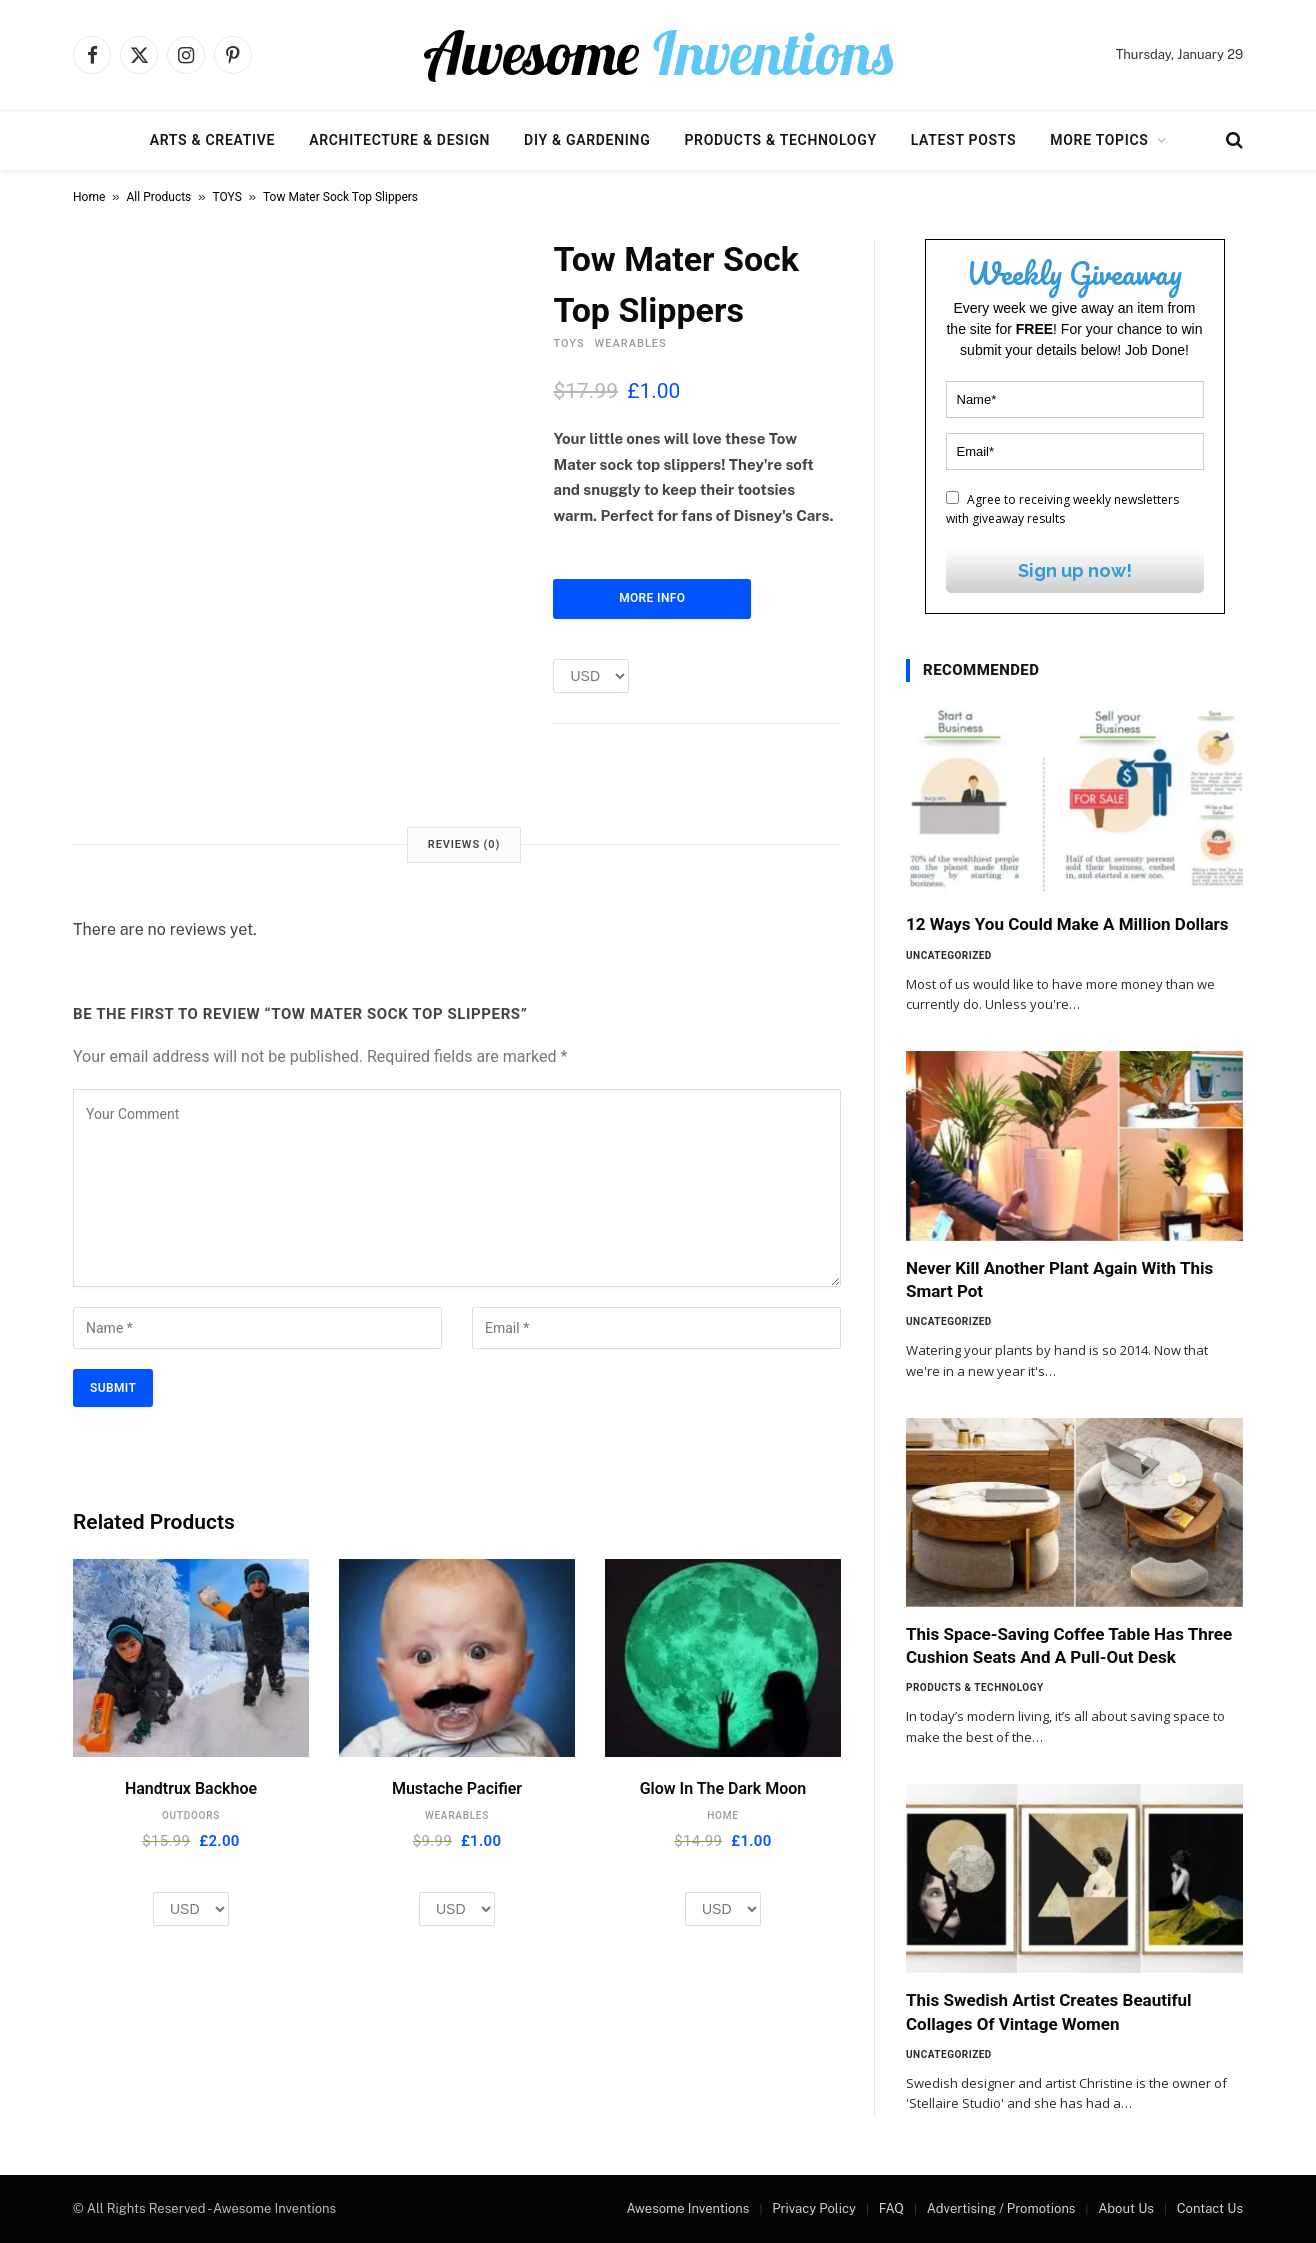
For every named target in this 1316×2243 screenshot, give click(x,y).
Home (89, 197)
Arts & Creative (212, 140)
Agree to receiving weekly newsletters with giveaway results (1062, 509)
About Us (1126, 2208)
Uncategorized (949, 955)
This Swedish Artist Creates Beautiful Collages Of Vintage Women (1049, 2011)
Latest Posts (964, 140)
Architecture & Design (399, 140)
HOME (722, 1815)
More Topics (1099, 140)
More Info (652, 598)
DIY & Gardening (587, 140)
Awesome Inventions (687, 2208)
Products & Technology (780, 140)
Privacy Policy (814, 2208)
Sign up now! (1075, 570)
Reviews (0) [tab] (464, 844)
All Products (159, 197)
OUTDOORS (191, 1815)
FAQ (891, 2208)
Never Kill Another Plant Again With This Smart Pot (1059, 1279)
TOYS (227, 197)
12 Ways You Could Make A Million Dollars (1067, 924)
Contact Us (1210, 2208)
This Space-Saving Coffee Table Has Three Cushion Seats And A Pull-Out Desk (1069, 1645)
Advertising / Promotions (1001, 2208)
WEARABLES (631, 343)
